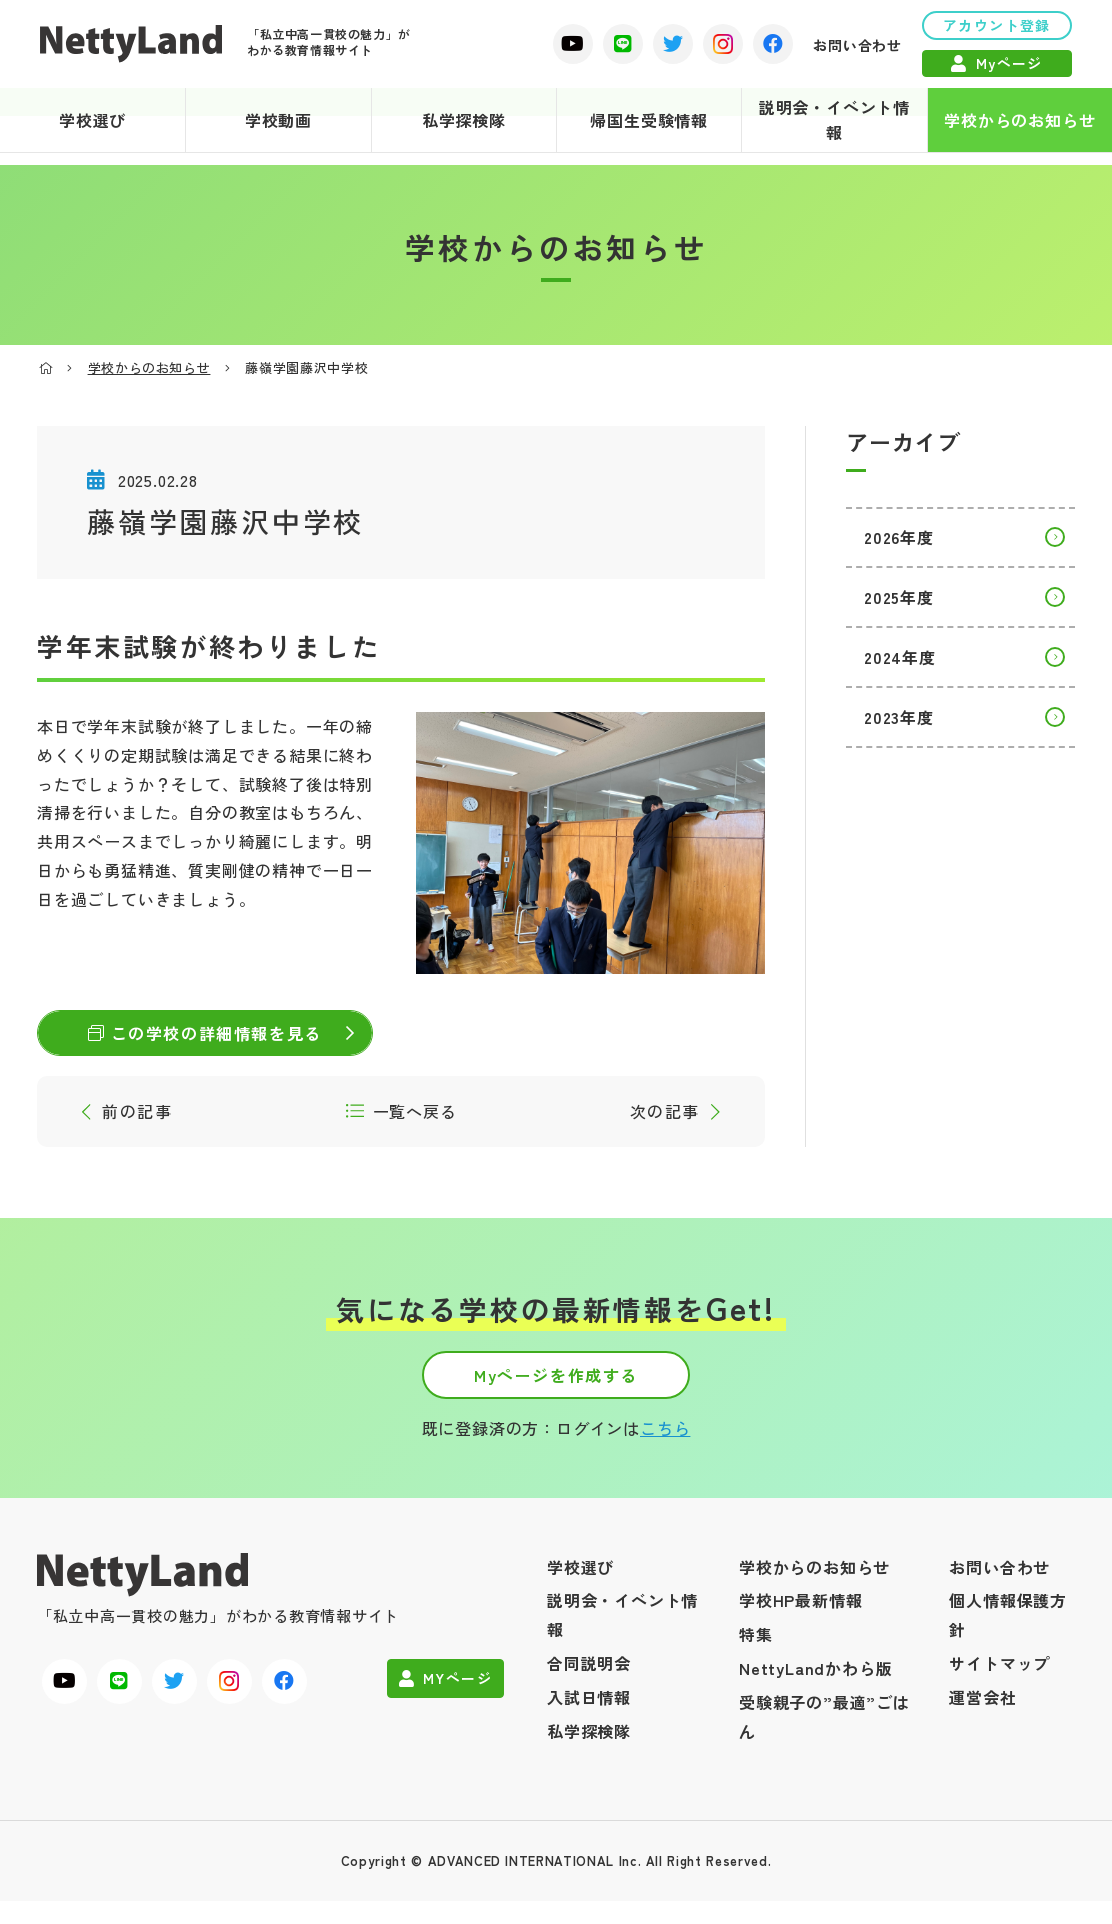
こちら (665, 1451)
